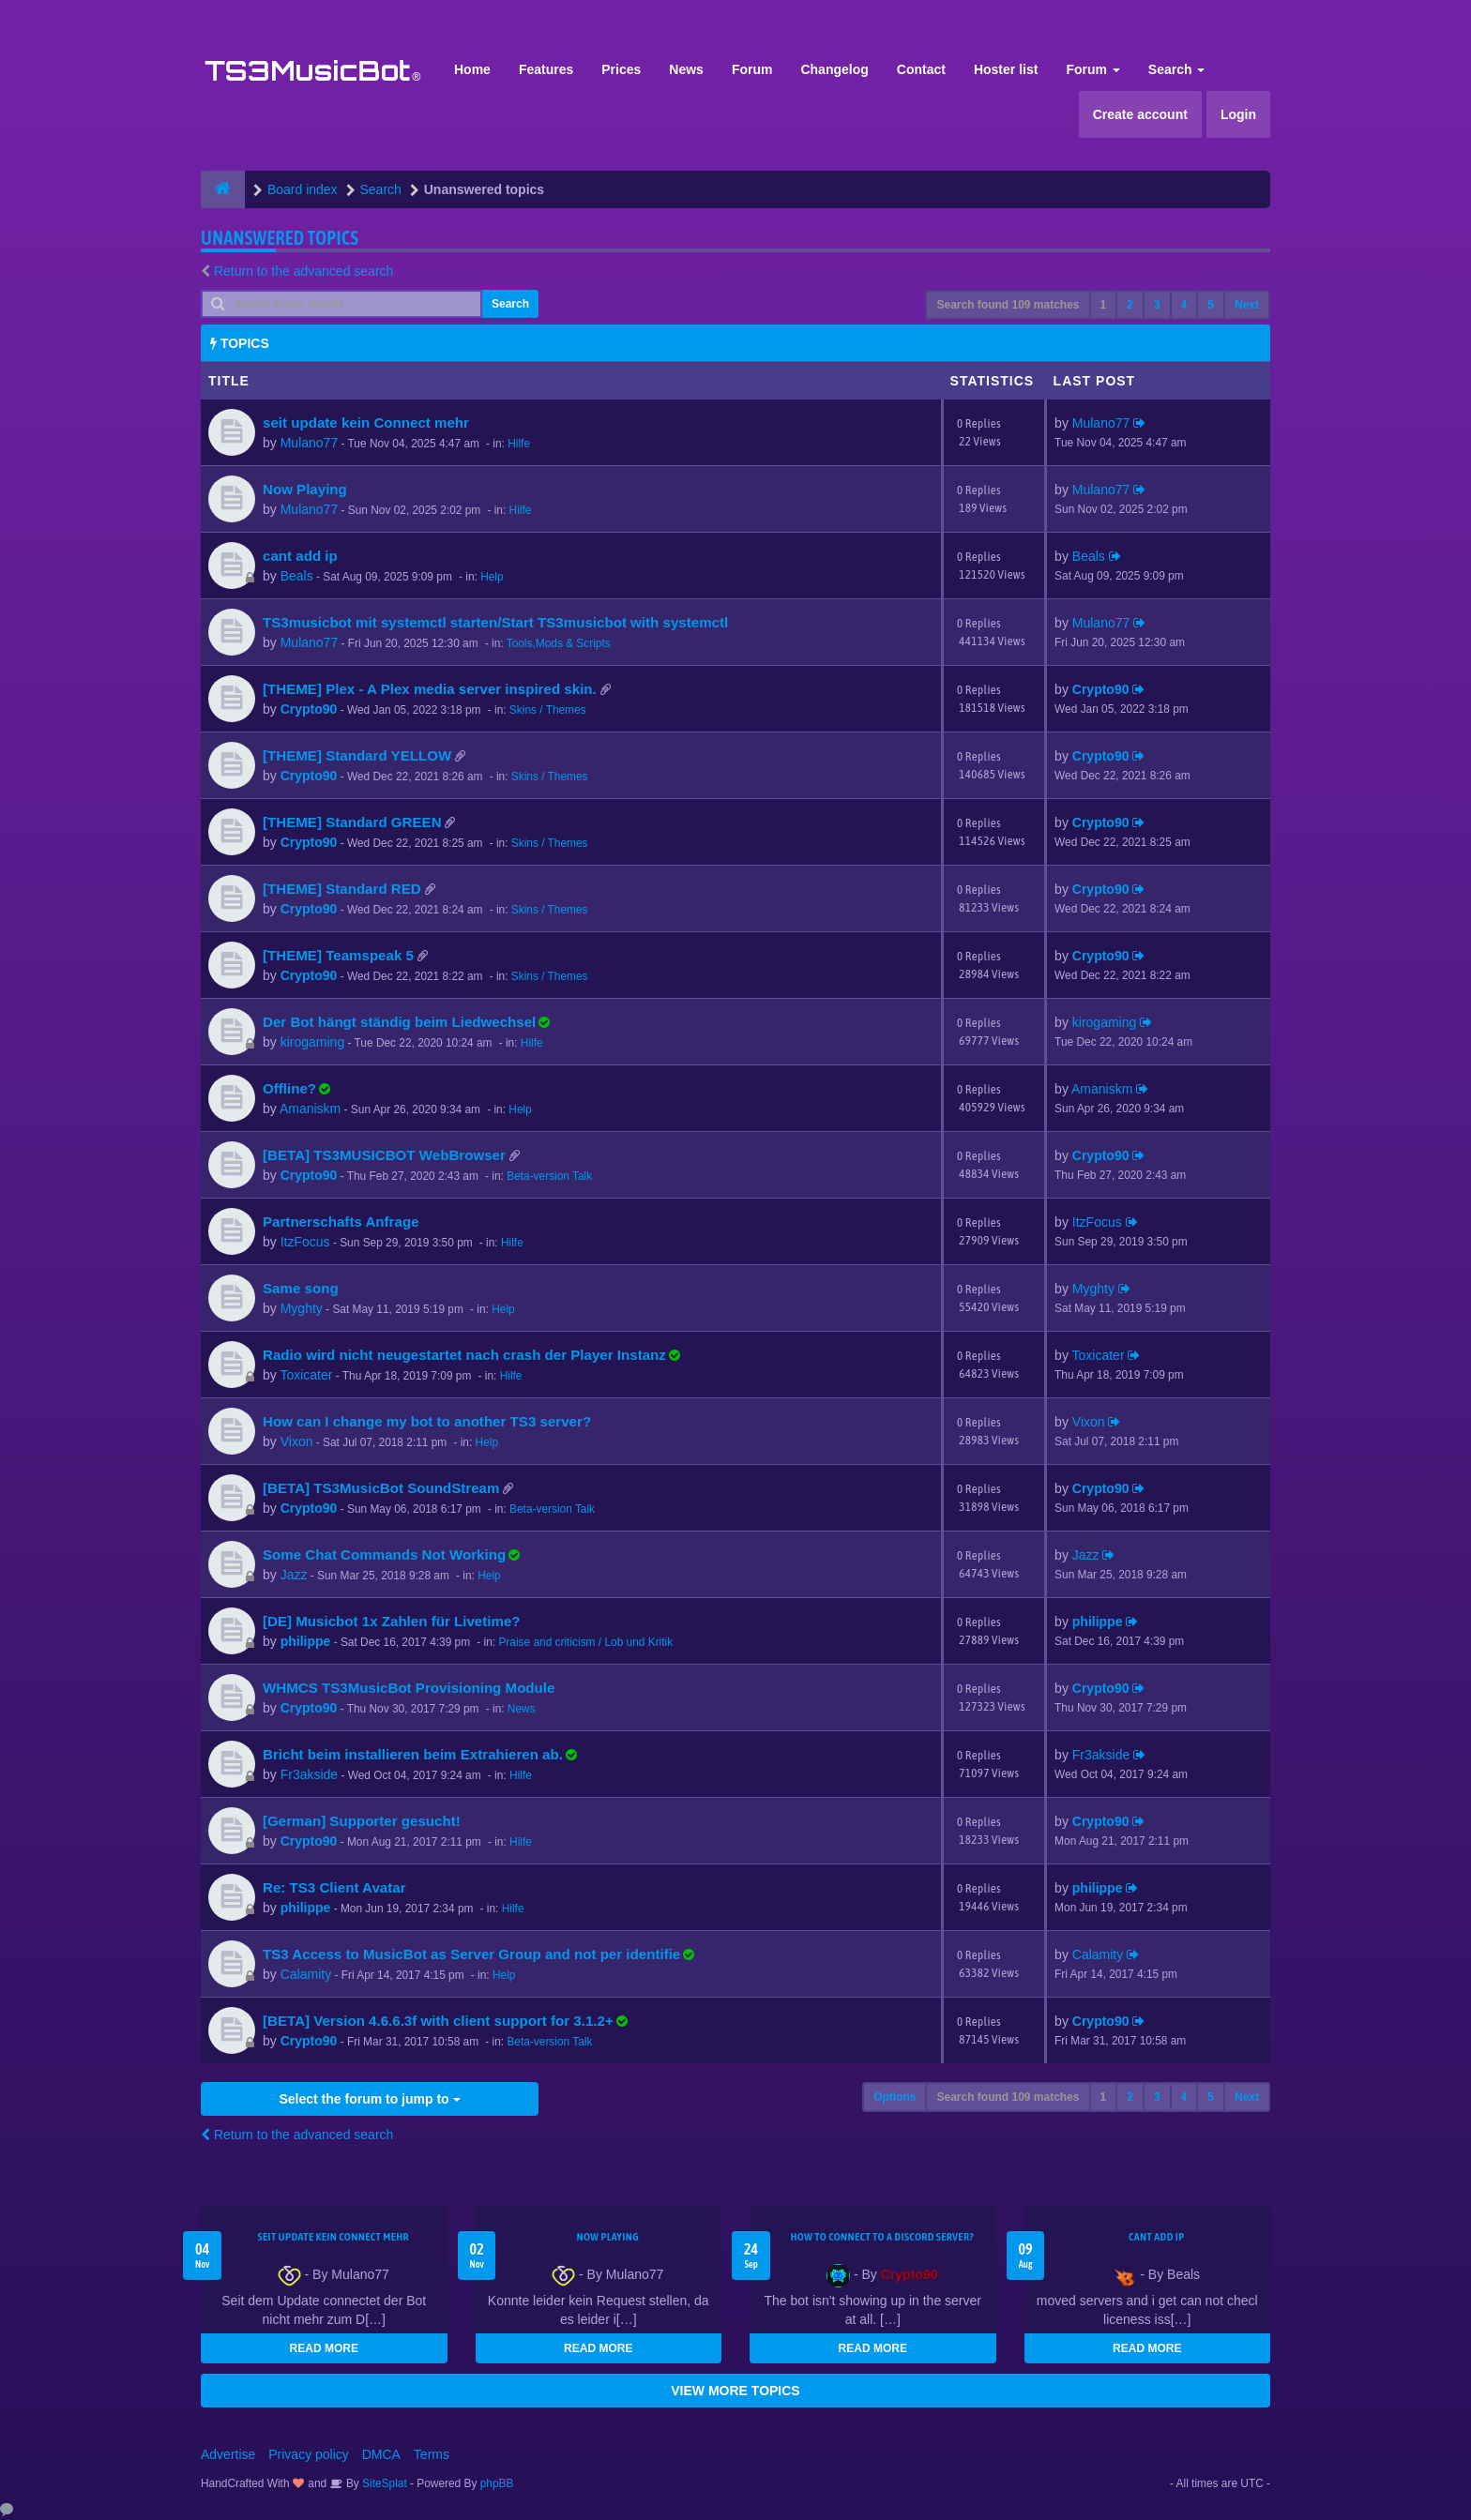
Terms (431, 2454)
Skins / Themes (547, 710)
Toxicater (306, 1374)
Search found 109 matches (1007, 304)
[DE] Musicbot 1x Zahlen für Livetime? (392, 1621)
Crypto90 (309, 709)
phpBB (497, 2483)
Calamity (306, 1974)
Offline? (289, 1088)
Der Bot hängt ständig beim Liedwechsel (399, 1022)
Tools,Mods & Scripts (559, 643)
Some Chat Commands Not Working (384, 1554)
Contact (921, 69)
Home (472, 69)
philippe (306, 1641)
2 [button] (1130, 304)
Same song (301, 1288)
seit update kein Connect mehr (366, 422)
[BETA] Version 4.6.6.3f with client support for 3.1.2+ (438, 2021)
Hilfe (519, 443)
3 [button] (1157, 304)
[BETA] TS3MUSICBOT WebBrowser (384, 1155)
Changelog (834, 69)
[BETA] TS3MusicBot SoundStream (381, 1488)
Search (1177, 69)
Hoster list (1006, 69)
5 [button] (1210, 304)
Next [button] (1247, 304)
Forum (752, 69)
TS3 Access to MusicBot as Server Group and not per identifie (471, 1954)
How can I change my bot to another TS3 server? (427, 1421)
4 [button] (1184, 304)
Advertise (228, 2454)
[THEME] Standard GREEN (352, 822)
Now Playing (305, 489)
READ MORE (324, 2348)
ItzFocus (305, 1241)
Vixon (297, 1441)
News (686, 69)
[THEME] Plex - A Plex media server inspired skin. (430, 689)
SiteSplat (383, 2483)
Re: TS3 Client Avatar (334, 1887)
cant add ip (300, 556)
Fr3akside (309, 1774)
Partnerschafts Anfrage (341, 1222)
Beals (297, 575)
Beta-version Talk (549, 1176)
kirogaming (312, 1041)
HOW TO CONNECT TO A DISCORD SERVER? (882, 2236)
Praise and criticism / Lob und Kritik (585, 1642)
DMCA (381, 2454)
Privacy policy (308, 2454)
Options (894, 2097)
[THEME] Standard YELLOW (357, 755)
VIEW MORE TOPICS (735, 2390)
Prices (621, 69)
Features (546, 69)
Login (1238, 114)
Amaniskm (310, 1108)
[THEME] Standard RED (342, 889)
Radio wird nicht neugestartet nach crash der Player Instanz (464, 1355)
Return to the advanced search (303, 271)
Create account (1140, 114)
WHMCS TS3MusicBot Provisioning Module (408, 1688)
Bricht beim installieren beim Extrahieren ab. (413, 1754)
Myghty (302, 1308)
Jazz (294, 1574)
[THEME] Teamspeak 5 (338, 955)
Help (491, 576)
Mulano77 (310, 442)
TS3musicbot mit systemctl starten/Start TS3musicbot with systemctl (495, 622)
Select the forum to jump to (369, 2098)
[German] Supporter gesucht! (362, 1821)
